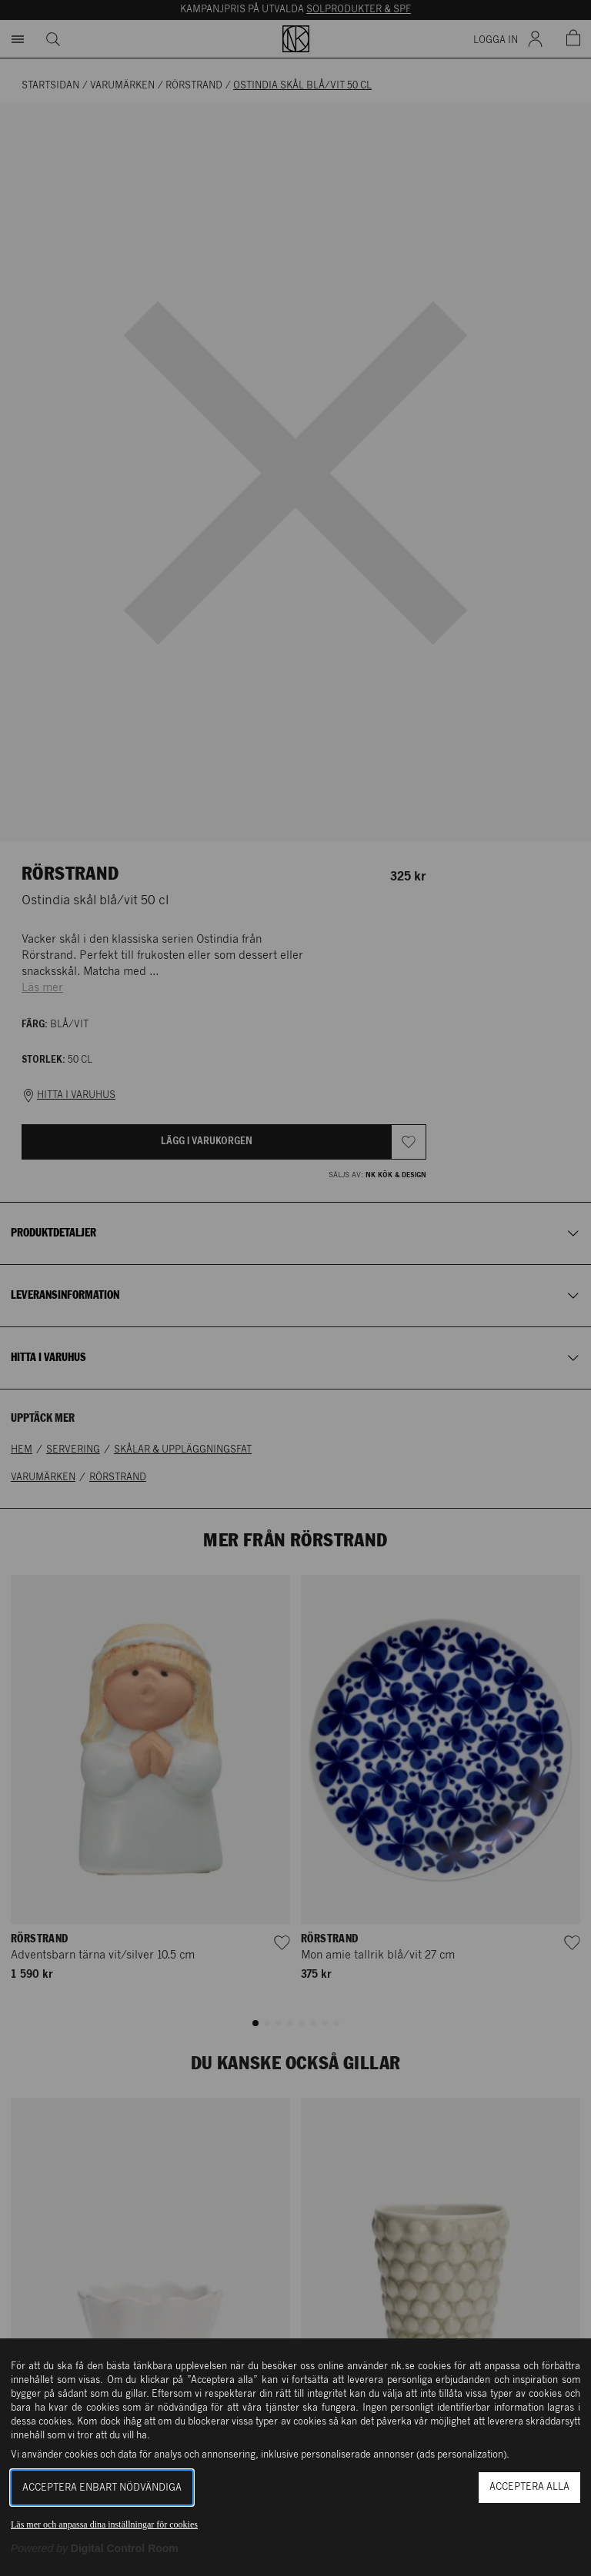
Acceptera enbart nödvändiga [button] (102, 2488)
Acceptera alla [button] (529, 2487)
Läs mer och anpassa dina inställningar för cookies (104, 2524)
